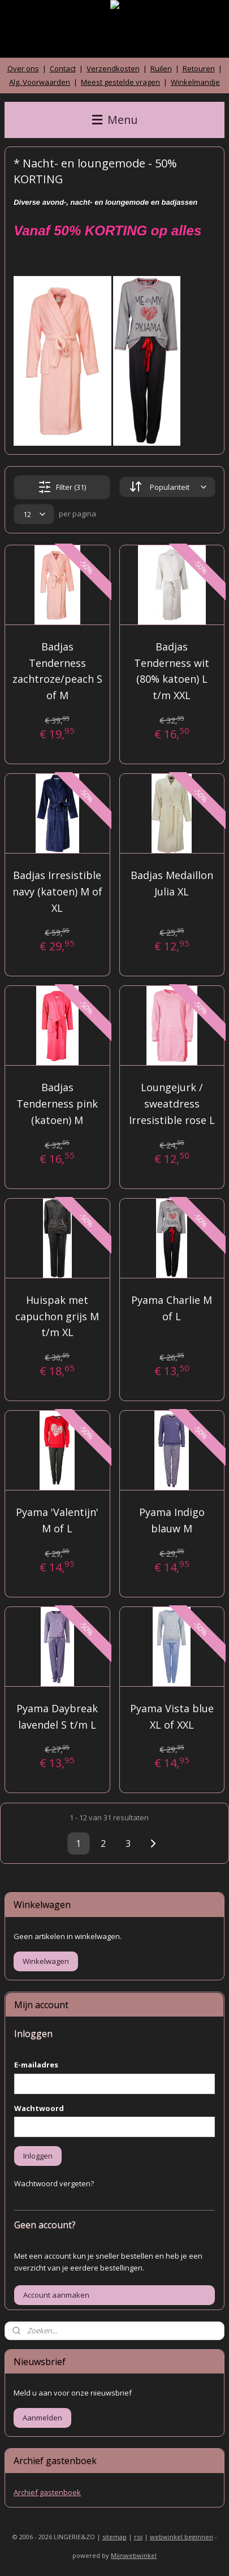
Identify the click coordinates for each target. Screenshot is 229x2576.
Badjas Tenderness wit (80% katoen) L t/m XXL (171, 671)
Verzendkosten (113, 68)
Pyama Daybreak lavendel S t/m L (57, 1716)
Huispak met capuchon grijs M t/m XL (57, 1316)
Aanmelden (42, 2418)
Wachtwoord (39, 2108)
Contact (63, 68)
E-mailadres (36, 2065)
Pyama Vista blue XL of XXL (172, 1716)
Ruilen (161, 68)
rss (138, 2536)
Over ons (23, 68)
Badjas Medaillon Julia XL (172, 883)
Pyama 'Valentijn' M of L (57, 1520)
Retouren (199, 68)
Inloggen (38, 2156)
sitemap (114, 2536)
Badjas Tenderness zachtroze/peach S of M (57, 671)
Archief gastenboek (47, 2492)
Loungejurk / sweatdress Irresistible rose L (172, 1103)
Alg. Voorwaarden (39, 82)
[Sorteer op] (167, 487)
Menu (114, 119)
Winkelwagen (46, 1961)
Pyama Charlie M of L (171, 1308)
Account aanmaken (56, 2295)
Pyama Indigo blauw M (172, 1520)
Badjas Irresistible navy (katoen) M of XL (57, 891)
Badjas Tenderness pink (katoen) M (57, 1103)
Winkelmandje (195, 82)
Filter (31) (62, 487)
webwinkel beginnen (181, 2536)
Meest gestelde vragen (120, 82)
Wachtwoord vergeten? (54, 2183)
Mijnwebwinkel (134, 2555)
